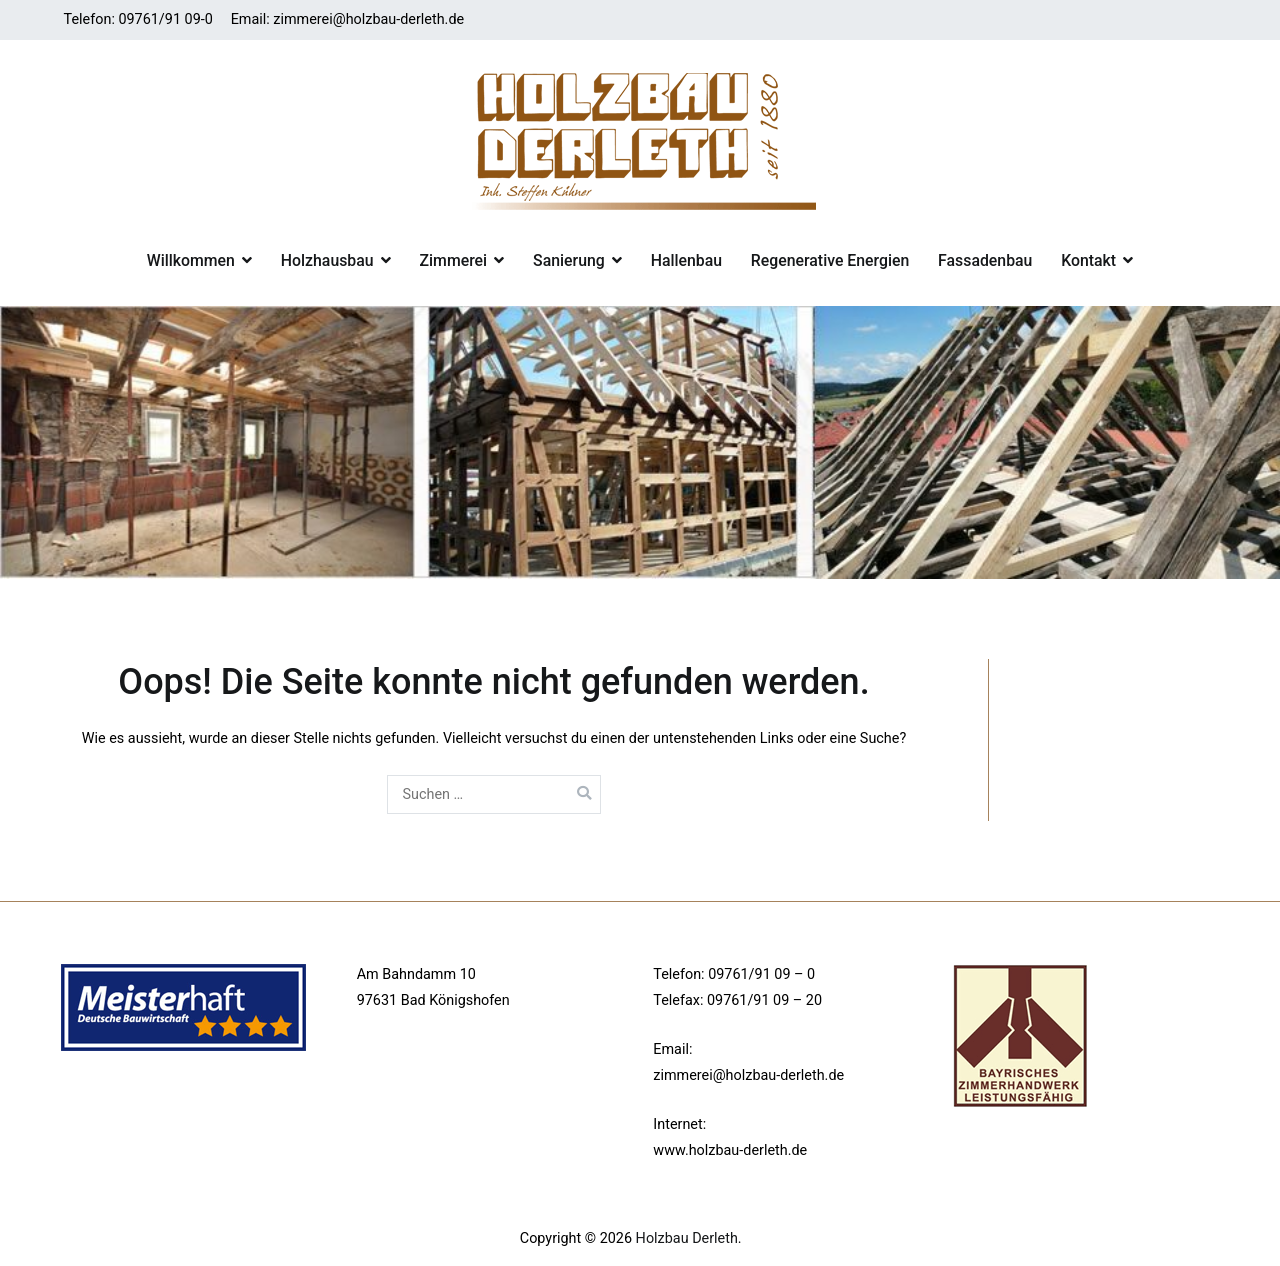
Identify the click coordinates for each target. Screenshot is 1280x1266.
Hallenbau (686, 260)
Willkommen (191, 260)
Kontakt (1088, 260)
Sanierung (569, 260)
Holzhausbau (327, 260)
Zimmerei (454, 260)
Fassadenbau (985, 260)
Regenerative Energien (830, 260)
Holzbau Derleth (687, 1238)
